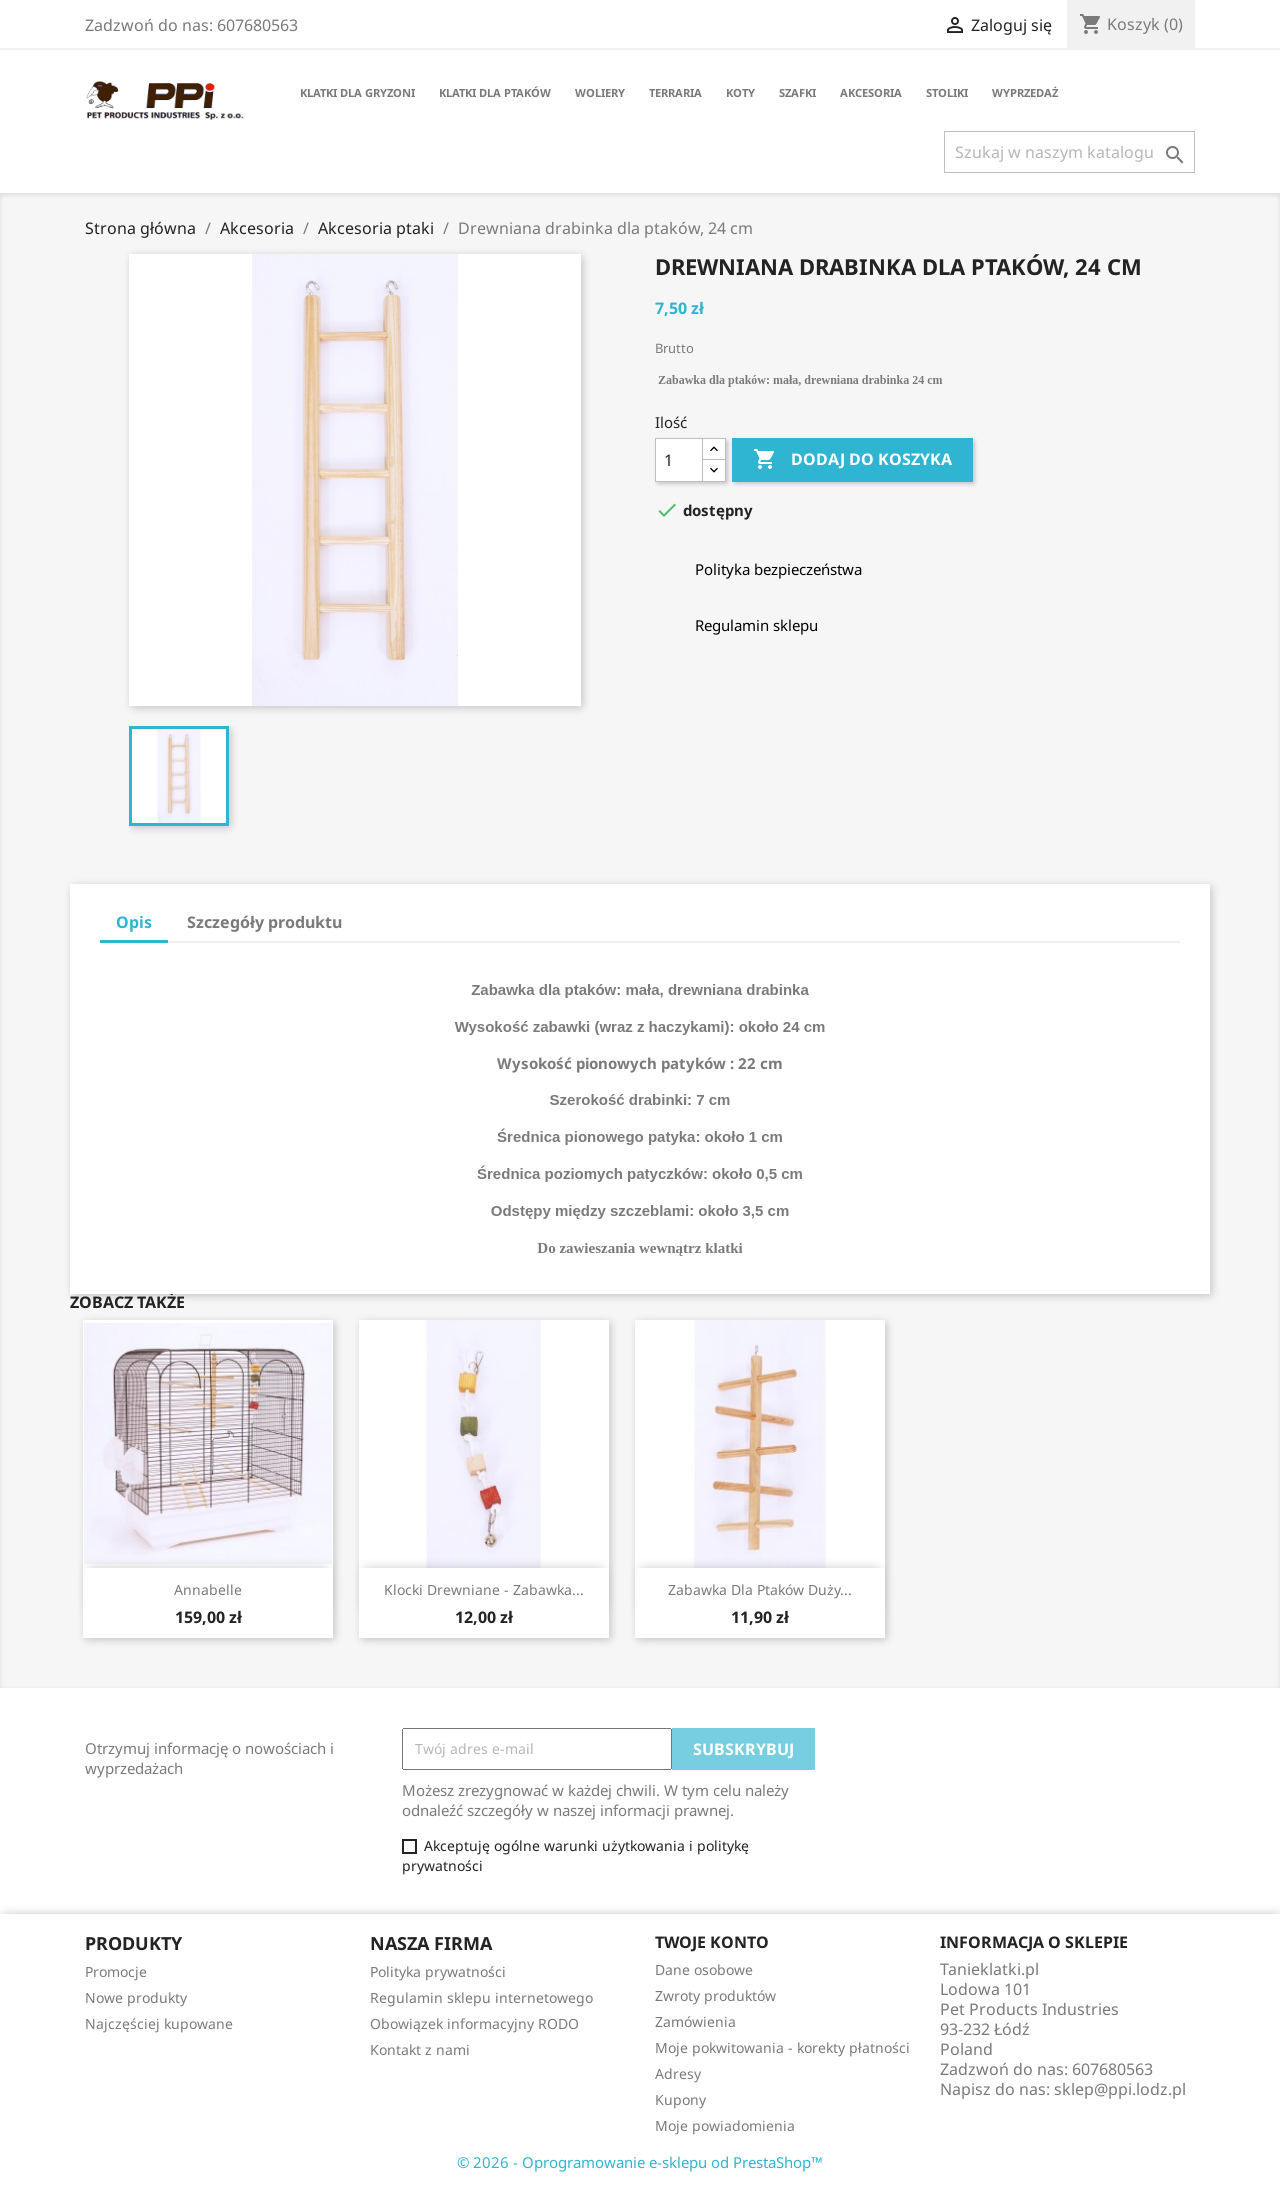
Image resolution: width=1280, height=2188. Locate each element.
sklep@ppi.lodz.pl (1120, 2089)
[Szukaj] (1069, 152)
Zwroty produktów (715, 1995)
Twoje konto (712, 1942)
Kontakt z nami (420, 2049)
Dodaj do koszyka (852, 460)
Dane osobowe (704, 1969)
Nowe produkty (136, 1997)
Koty (740, 92)
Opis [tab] (134, 922)
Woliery (600, 92)
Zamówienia (695, 2021)
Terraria (675, 92)
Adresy (678, 2073)
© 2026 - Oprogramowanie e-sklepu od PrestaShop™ (640, 2162)
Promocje (116, 1971)
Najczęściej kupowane (159, 2023)
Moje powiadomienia (725, 2125)
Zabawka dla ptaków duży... (760, 1589)
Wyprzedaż (1025, 92)
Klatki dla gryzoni (357, 92)
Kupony (680, 2099)
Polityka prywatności (438, 1971)
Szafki (797, 92)
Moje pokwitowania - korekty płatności (782, 2047)
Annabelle (208, 1589)
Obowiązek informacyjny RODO (474, 2023)
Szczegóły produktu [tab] (264, 922)
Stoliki (947, 92)
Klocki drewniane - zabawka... (484, 1589)
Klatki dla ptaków (495, 92)
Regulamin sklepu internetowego (481, 1997)
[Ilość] (679, 460)
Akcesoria (871, 92)
